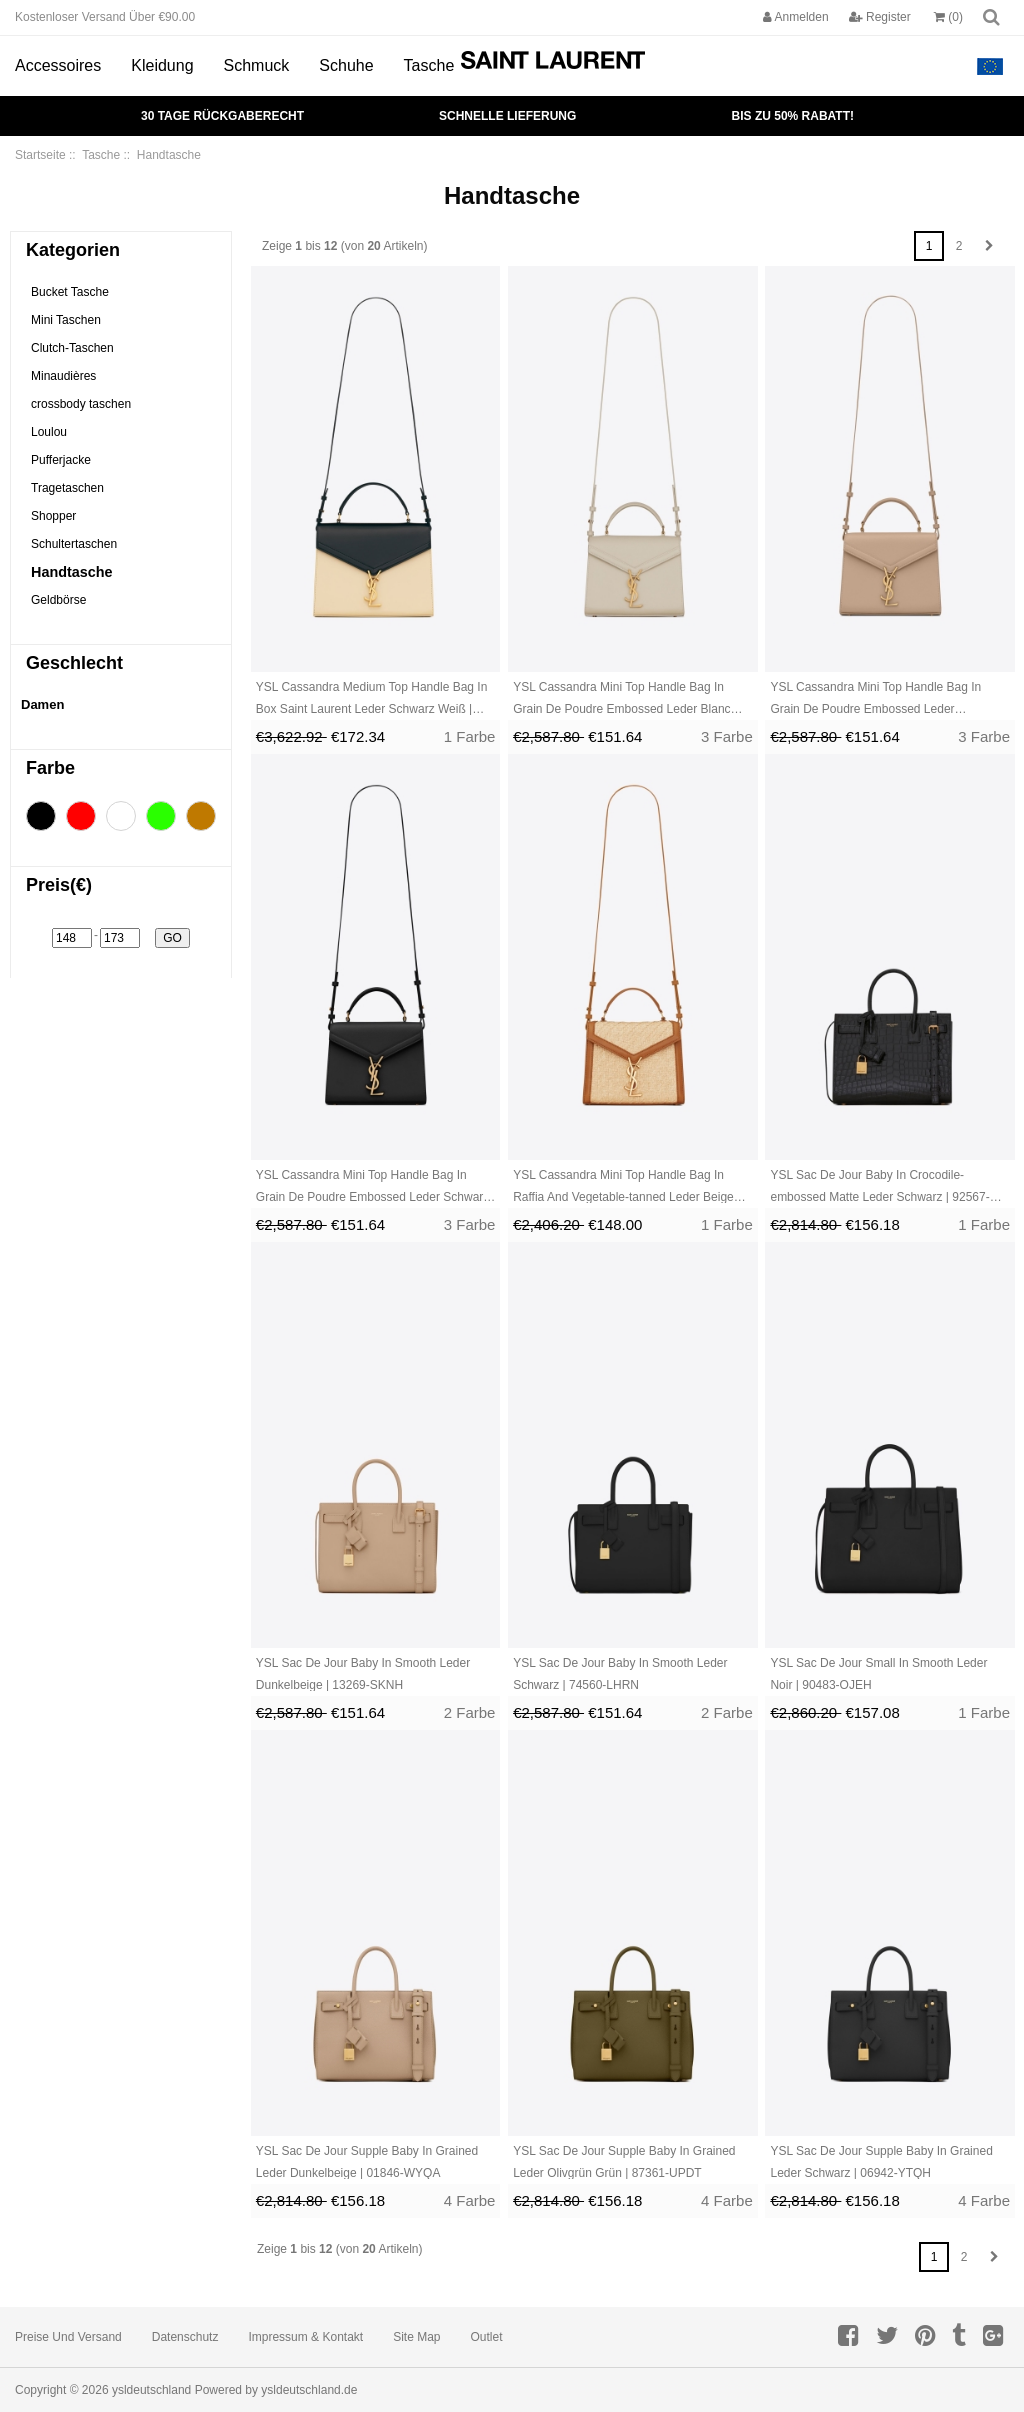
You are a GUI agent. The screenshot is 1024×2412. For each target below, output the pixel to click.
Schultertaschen (74, 544)
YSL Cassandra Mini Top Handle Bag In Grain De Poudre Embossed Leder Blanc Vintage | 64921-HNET (621, 700)
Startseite (40, 155)
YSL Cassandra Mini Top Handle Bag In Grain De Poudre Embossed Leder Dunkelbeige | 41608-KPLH (875, 700)
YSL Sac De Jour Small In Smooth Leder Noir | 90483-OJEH (878, 1674)
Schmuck (257, 65)
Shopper (53, 516)
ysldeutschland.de (309, 2390)
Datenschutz (185, 2337)
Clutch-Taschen (72, 348)
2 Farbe (470, 1712)
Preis (59, 885)
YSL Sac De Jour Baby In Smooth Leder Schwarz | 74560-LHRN (620, 1674)
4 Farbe (470, 2200)
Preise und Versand (68, 2337)
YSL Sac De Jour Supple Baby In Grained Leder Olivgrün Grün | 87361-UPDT (624, 2162)
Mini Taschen (66, 320)
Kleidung (162, 65)
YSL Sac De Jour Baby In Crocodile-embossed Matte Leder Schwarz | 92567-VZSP (879, 1188)
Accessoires (58, 65)
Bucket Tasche (70, 292)
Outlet (487, 2337)
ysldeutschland (151, 2390)
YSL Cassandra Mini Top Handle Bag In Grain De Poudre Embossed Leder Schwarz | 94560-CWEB (372, 1188)
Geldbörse (58, 600)
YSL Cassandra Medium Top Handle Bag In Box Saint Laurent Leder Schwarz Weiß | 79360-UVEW (371, 700)
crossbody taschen (81, 404)
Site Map (416, 2337)
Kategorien (73, 250)
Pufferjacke (61, 460)
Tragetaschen (67, 488)
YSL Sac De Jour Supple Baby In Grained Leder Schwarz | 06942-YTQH (881, 2162)
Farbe (50, 768)
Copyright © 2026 (63, 2390)
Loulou (49, 432)
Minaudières (63, 376)
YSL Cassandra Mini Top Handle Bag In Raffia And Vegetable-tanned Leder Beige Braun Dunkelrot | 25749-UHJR (623, 1188)
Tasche (429, 65)
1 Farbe (470, 736)
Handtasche (72, 572)
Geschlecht (74, 663)
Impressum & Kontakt (305, 2337)
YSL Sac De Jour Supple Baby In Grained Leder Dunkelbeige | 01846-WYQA (367, 2162)
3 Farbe (727, 736)
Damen (42, 704)
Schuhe (346, 65)
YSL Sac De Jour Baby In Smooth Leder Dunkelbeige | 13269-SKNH (363, 1674)
